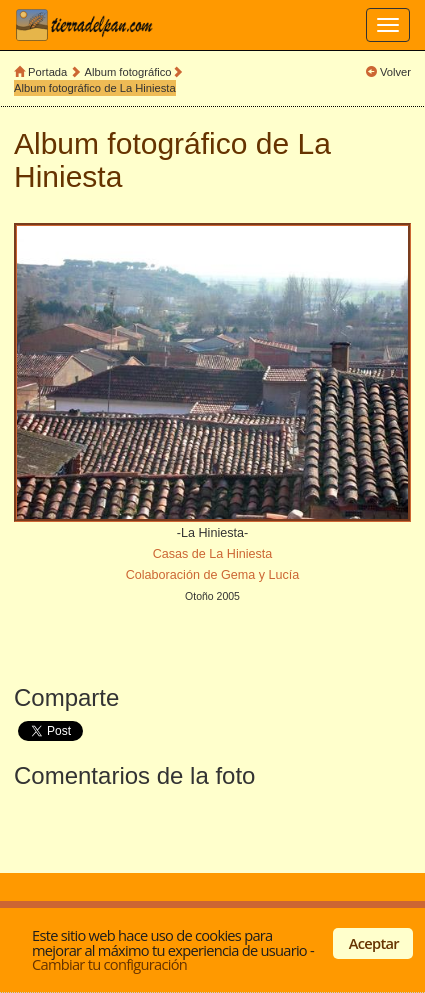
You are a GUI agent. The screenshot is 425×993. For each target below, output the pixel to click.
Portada (47, 72)
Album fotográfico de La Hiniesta (95, 88)
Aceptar (374, 943)
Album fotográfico (128, 72)
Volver (395, 72)
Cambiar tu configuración (109, 964)
